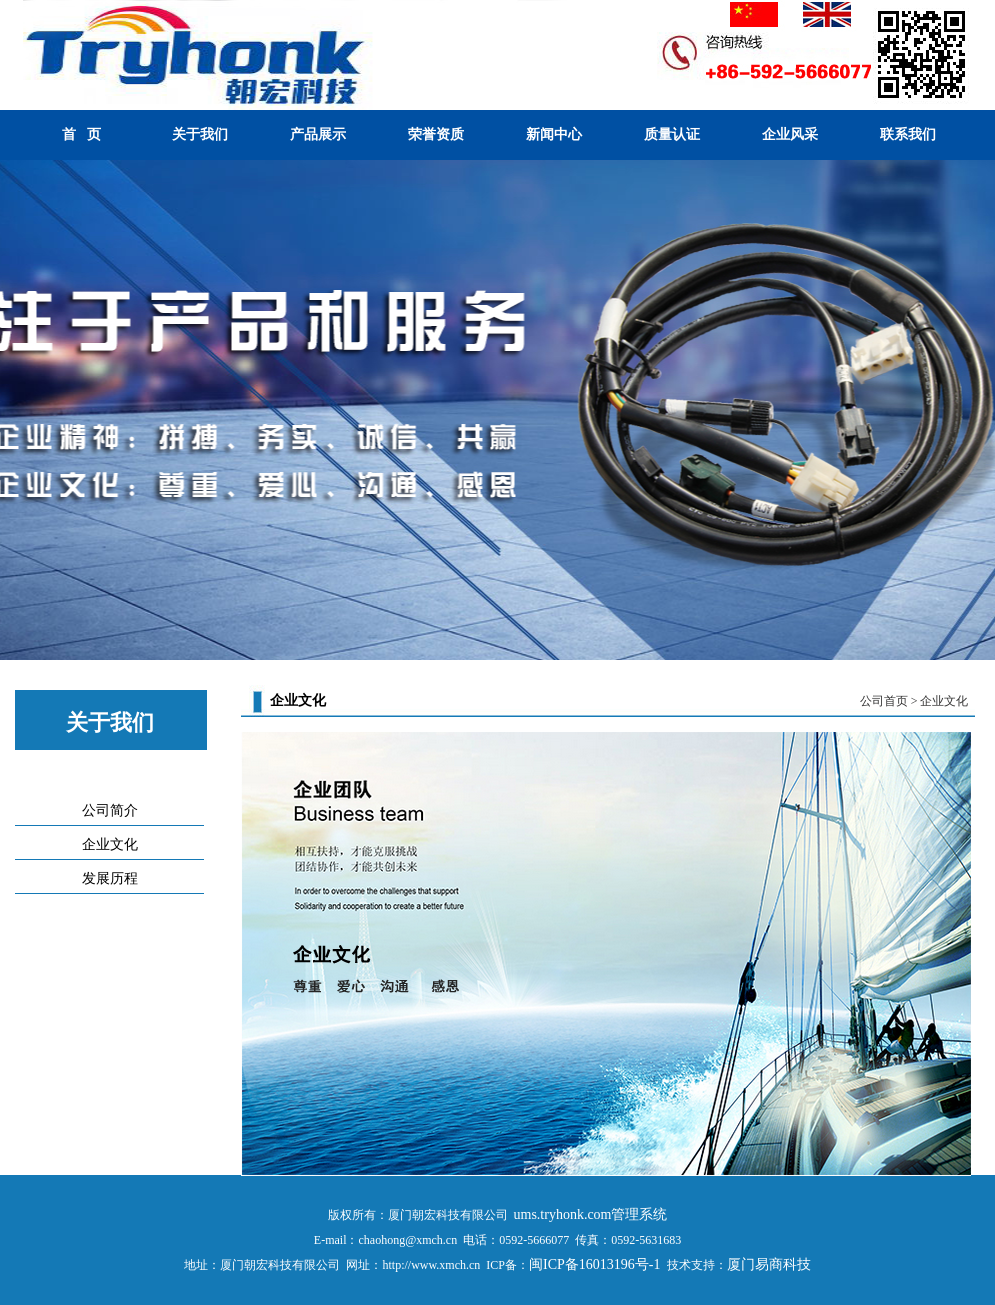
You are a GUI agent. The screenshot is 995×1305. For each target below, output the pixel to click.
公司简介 (110, 810)
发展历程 (110, 878)
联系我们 (908, 134)
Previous (19, 412)
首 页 (81, 134)
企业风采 (790, 134)
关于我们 (200, 134)
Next (976, 412)
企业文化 (110, 844)
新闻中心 (554, 134)
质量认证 (672, 134)
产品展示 (318, 134)
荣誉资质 (436, 134)
